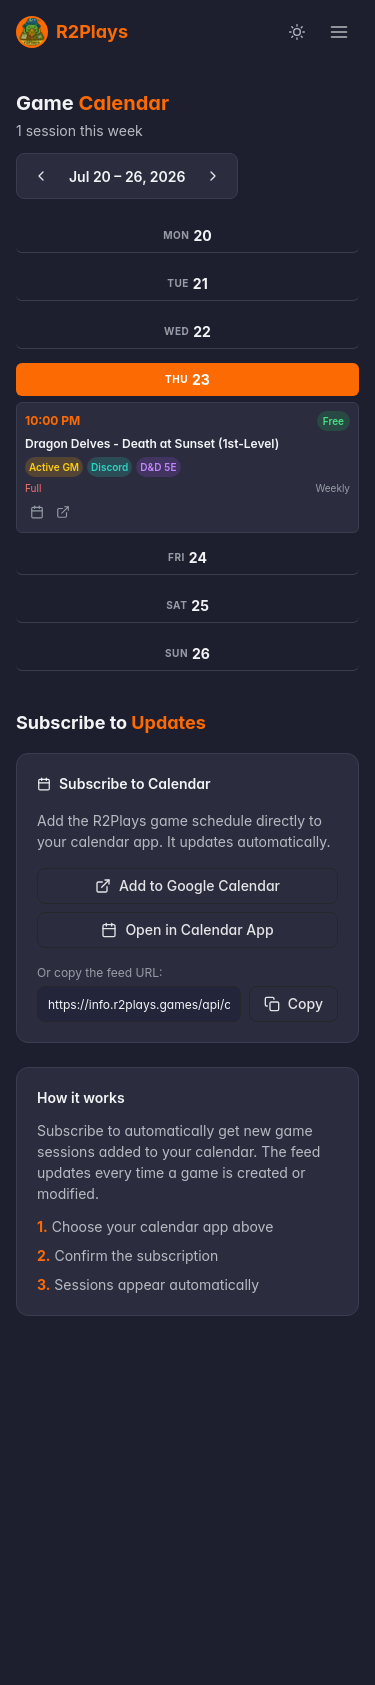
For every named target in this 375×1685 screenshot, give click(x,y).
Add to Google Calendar (187, 885)
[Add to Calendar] (37, 512)
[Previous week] (41, 176)
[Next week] (213, 176)
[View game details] (63, 512)
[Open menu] (339, 32)
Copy (293, 1003)
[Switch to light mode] (297, 32)
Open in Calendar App (187, 929)
